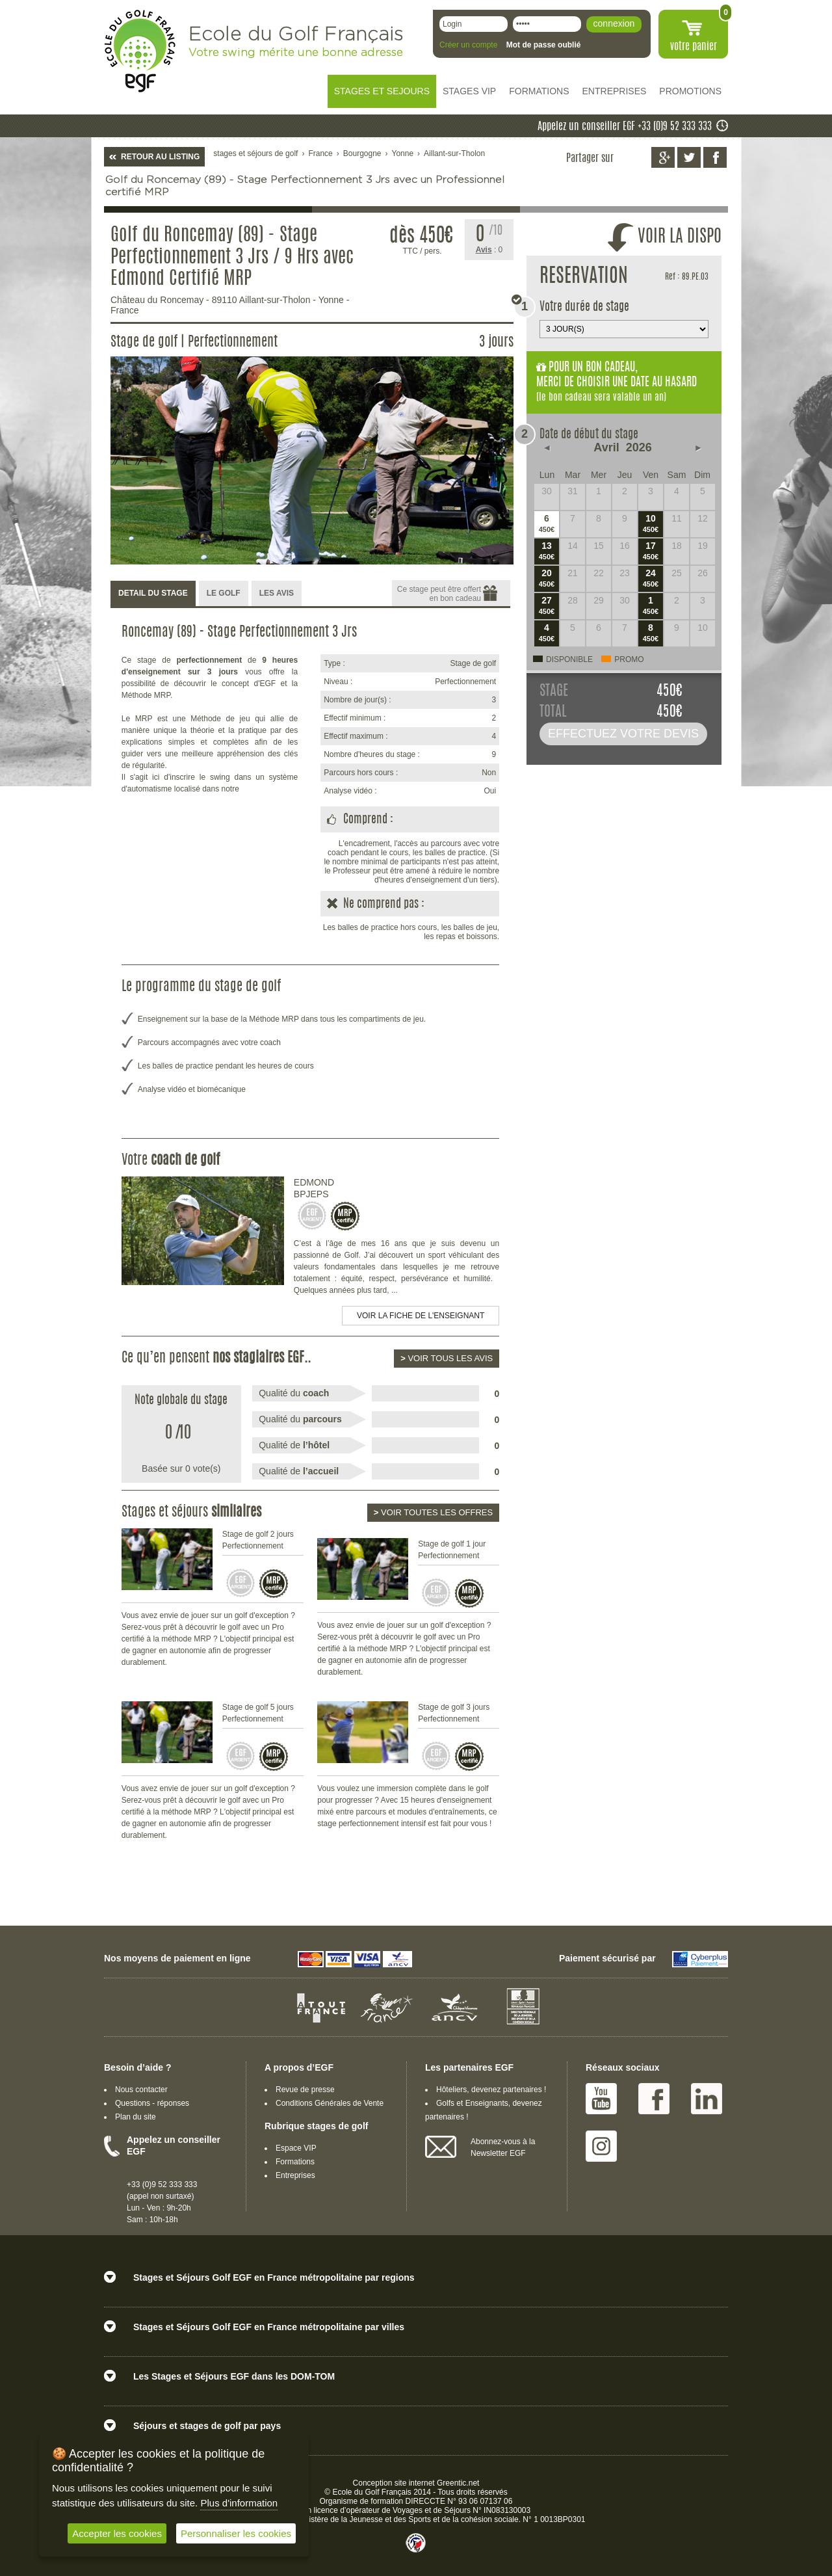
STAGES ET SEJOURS (382, 91)
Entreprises (295, 2175)
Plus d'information (239, 2502)
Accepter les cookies (117, 2533)
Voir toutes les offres (433, 1512)
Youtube (601, 2098)
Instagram (601, 2146)
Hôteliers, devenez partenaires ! (491, 2089)
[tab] (153, 594)
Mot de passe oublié (543, 44)
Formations (295, 2161)
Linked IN (706, 2098)
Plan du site (135, 2116)
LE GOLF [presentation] (223, 593)
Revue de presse (305, 2089)
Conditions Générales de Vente (330, 2103)
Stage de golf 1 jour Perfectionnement (452, 1549)
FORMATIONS (539, 91)
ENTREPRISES (614, 91)
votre (693, 47)
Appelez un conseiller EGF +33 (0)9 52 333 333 (625, 127)
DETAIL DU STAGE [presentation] (153, 593)
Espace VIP (296, 2148)
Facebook (654, 2098)
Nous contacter (141, 2089)
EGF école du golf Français (140, 51)
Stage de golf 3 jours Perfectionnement (453, 1713)
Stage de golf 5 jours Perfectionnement (258, 1713)
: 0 (489, 249)
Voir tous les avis (446, 1358)
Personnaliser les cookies (236, 2533)
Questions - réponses (152, 2103)
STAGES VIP (469, 91)
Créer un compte (468, 44)
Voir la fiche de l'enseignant (420, 1315)
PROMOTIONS (690, 91)
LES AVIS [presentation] (276, 593)
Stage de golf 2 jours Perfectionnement (258, 1540)
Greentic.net (458, 2483)
